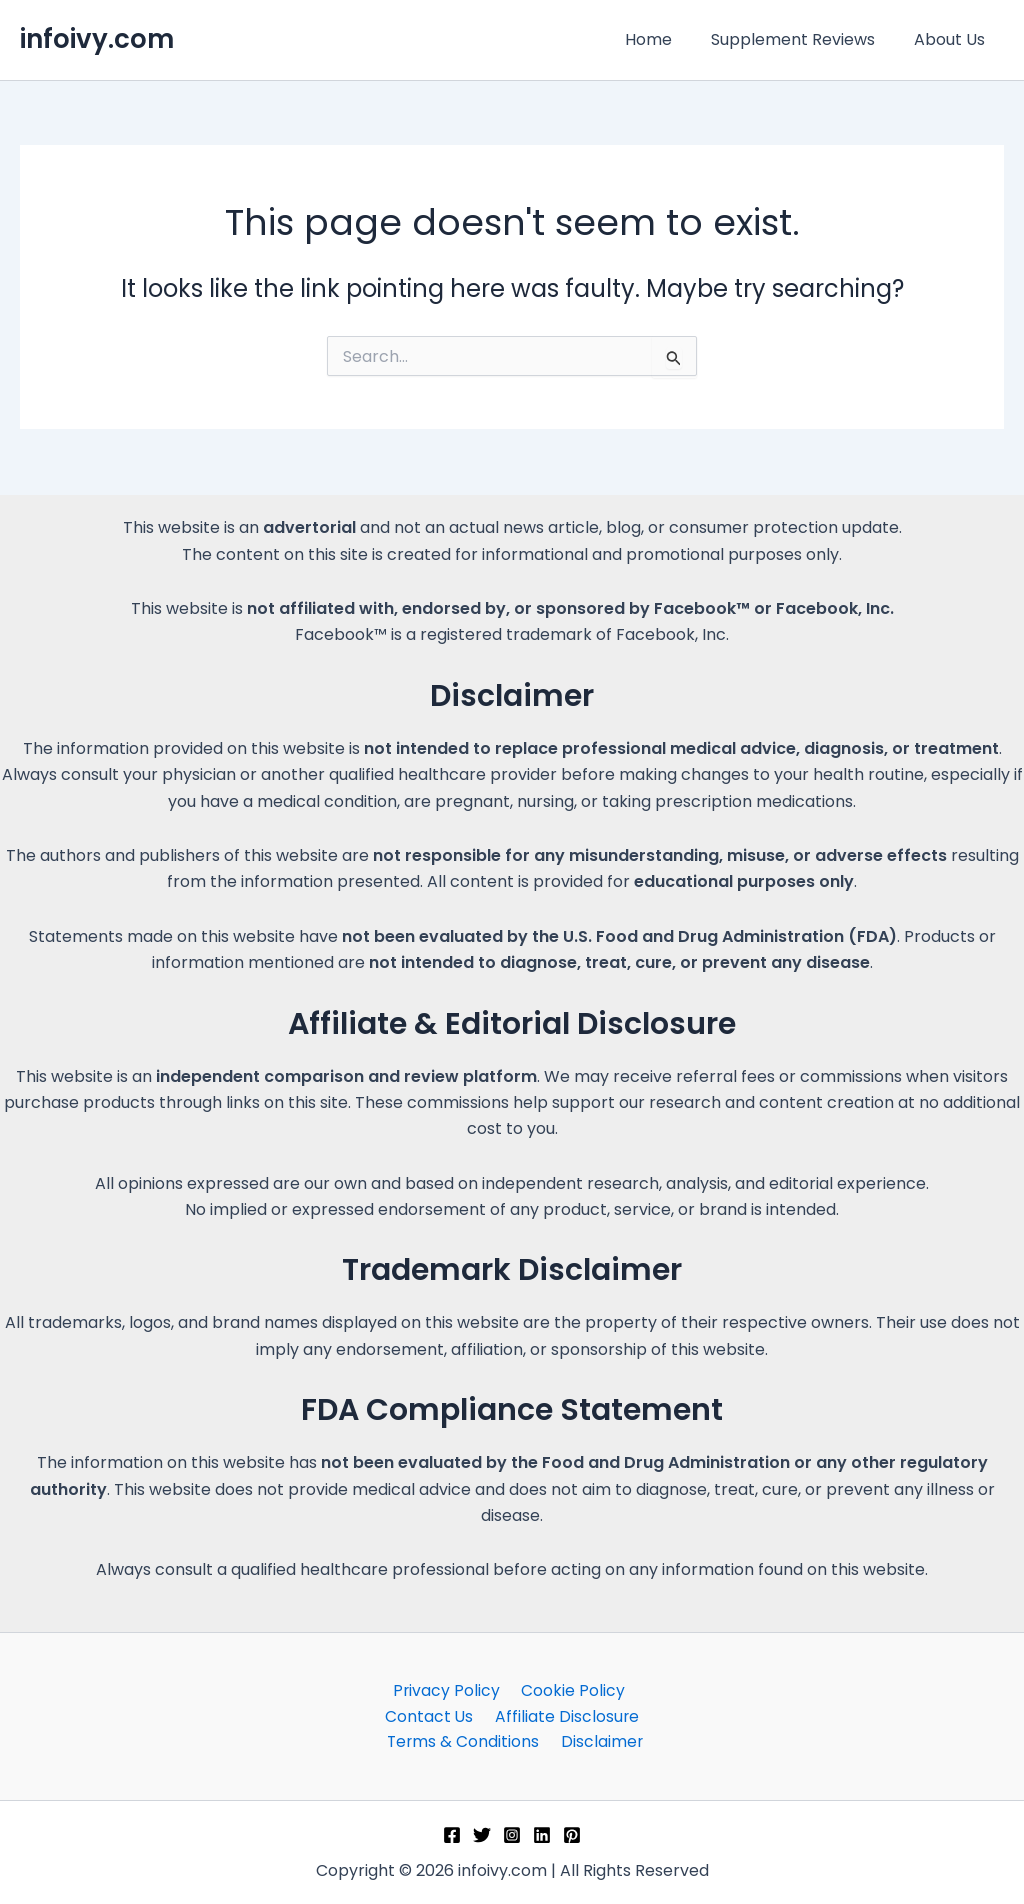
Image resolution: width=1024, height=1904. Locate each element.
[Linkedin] (542, 1835)
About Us (952, 39)
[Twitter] (482, 1835)
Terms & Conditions (467, 1741)
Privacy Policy (448, 1688)
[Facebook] (452, 1835)
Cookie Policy (570, 1688)
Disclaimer (601, 1741)
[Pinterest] (572, 1835)
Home (665, 39)
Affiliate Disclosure (564, 1714)
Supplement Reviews (803, 39)
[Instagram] (512, 1835)
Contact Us (431, 1714)
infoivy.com (97, 39)
